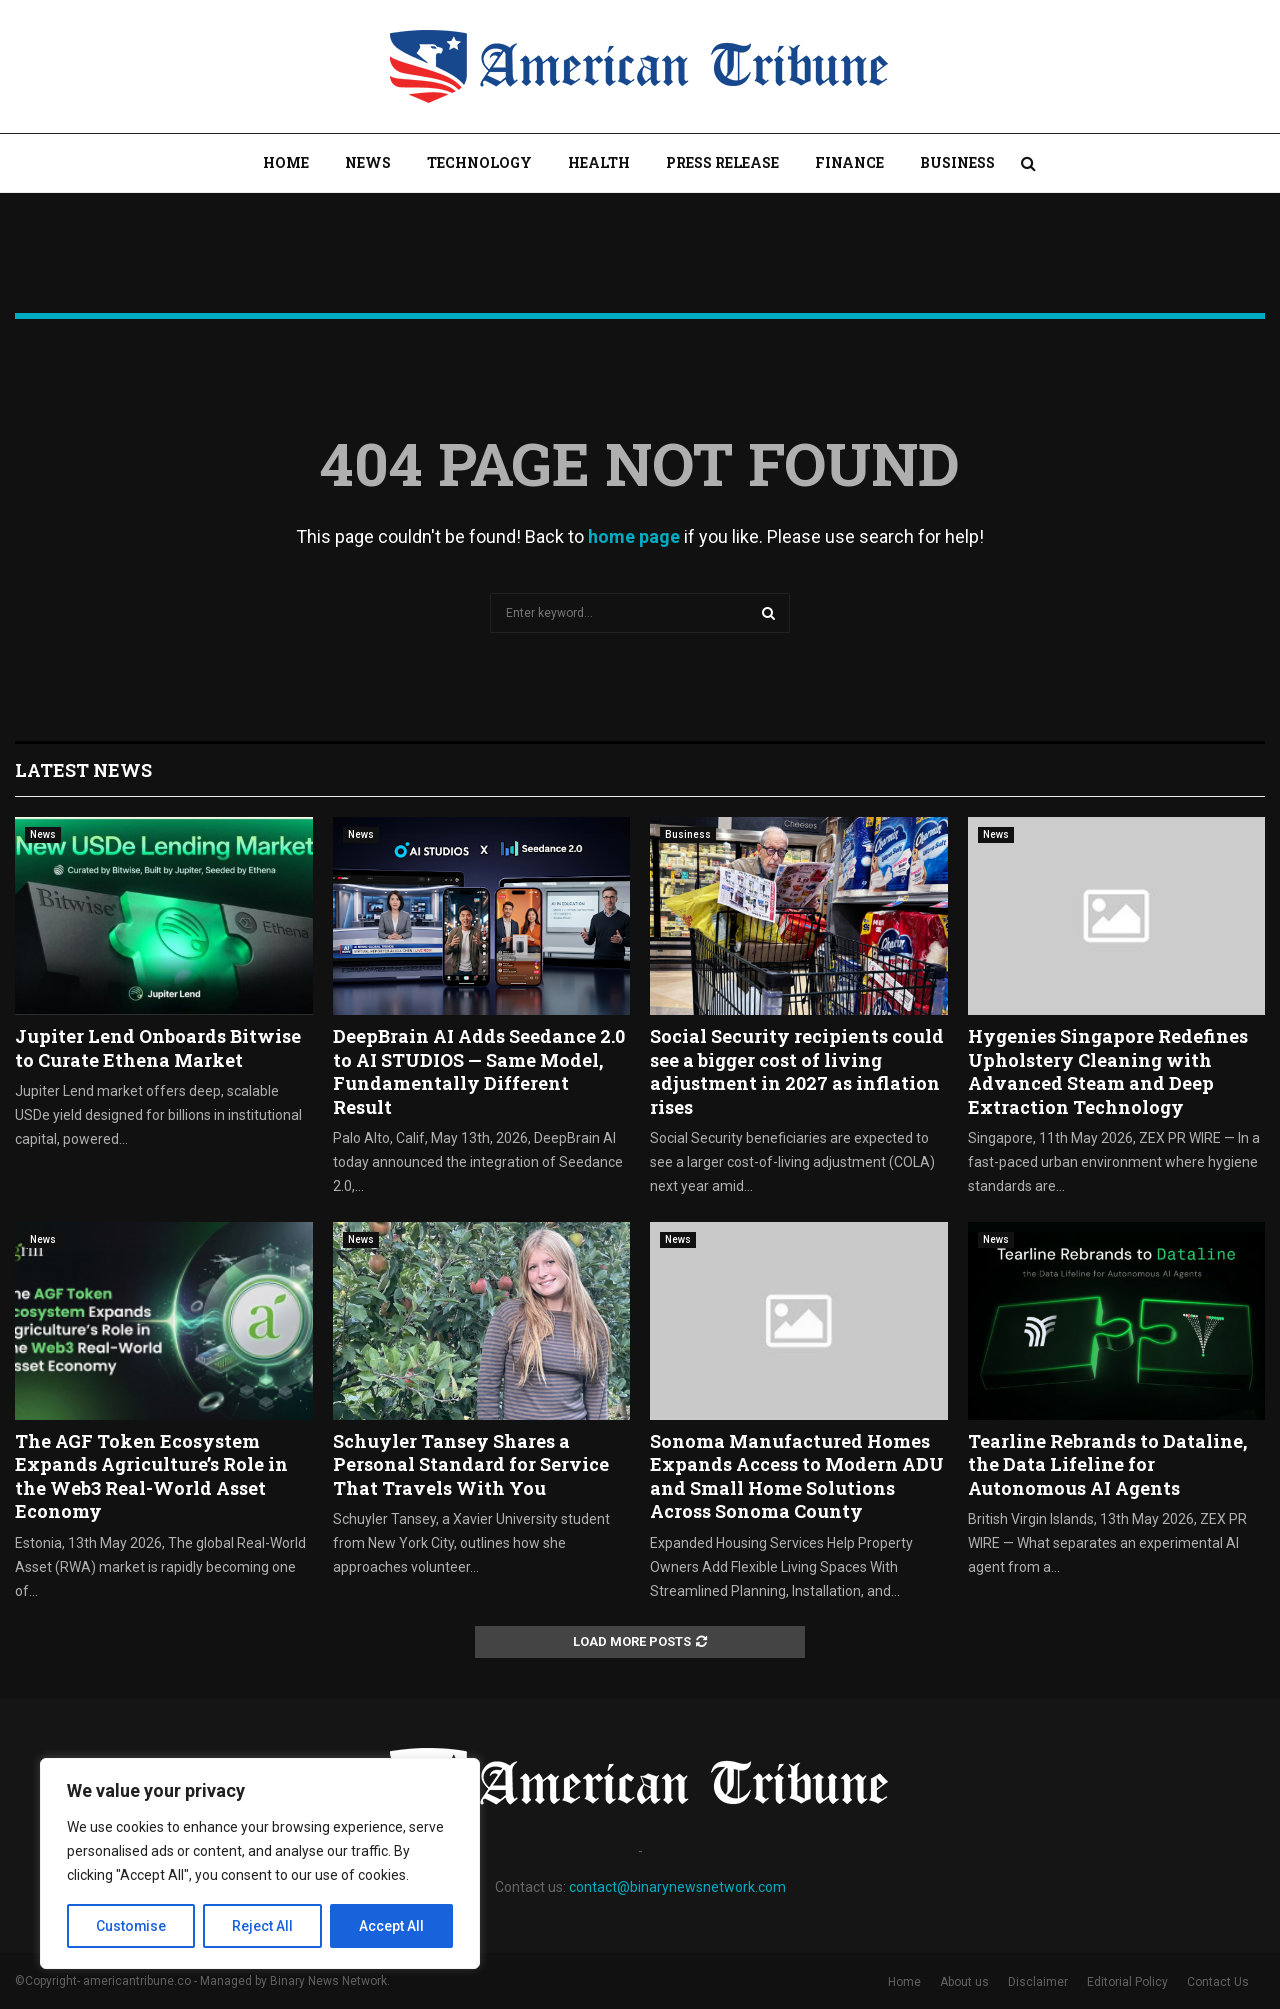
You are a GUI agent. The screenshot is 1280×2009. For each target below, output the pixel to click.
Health (599, 162)
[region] (260, 1864)
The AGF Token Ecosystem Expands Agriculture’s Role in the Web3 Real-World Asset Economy (151, 1476)
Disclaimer (1038, 1982)
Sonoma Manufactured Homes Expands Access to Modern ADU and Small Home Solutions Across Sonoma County (797, 1476)
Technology (479, 162)
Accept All (391, 1926)
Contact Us (1218, 1982)
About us (964, 1982)
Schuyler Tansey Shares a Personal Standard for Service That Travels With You (471, 1464)
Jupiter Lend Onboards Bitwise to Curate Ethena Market (158, 1047)
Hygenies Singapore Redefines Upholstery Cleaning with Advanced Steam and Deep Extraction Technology (1108, 1071)
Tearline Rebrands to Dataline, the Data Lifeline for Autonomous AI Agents (1107, 1464)
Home (286, 162)
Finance (849, 162)
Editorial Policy (1127, 1982)
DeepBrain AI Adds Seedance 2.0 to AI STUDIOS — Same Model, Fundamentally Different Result (479, 1071)
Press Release (722, 162)
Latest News (83, 770)
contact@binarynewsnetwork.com (677, 1887)
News (368, 162)
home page (634, 536)
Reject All (263, 1926)
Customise (131, 1926)
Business (957, 162)
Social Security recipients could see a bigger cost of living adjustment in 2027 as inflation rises (797, 1071)
